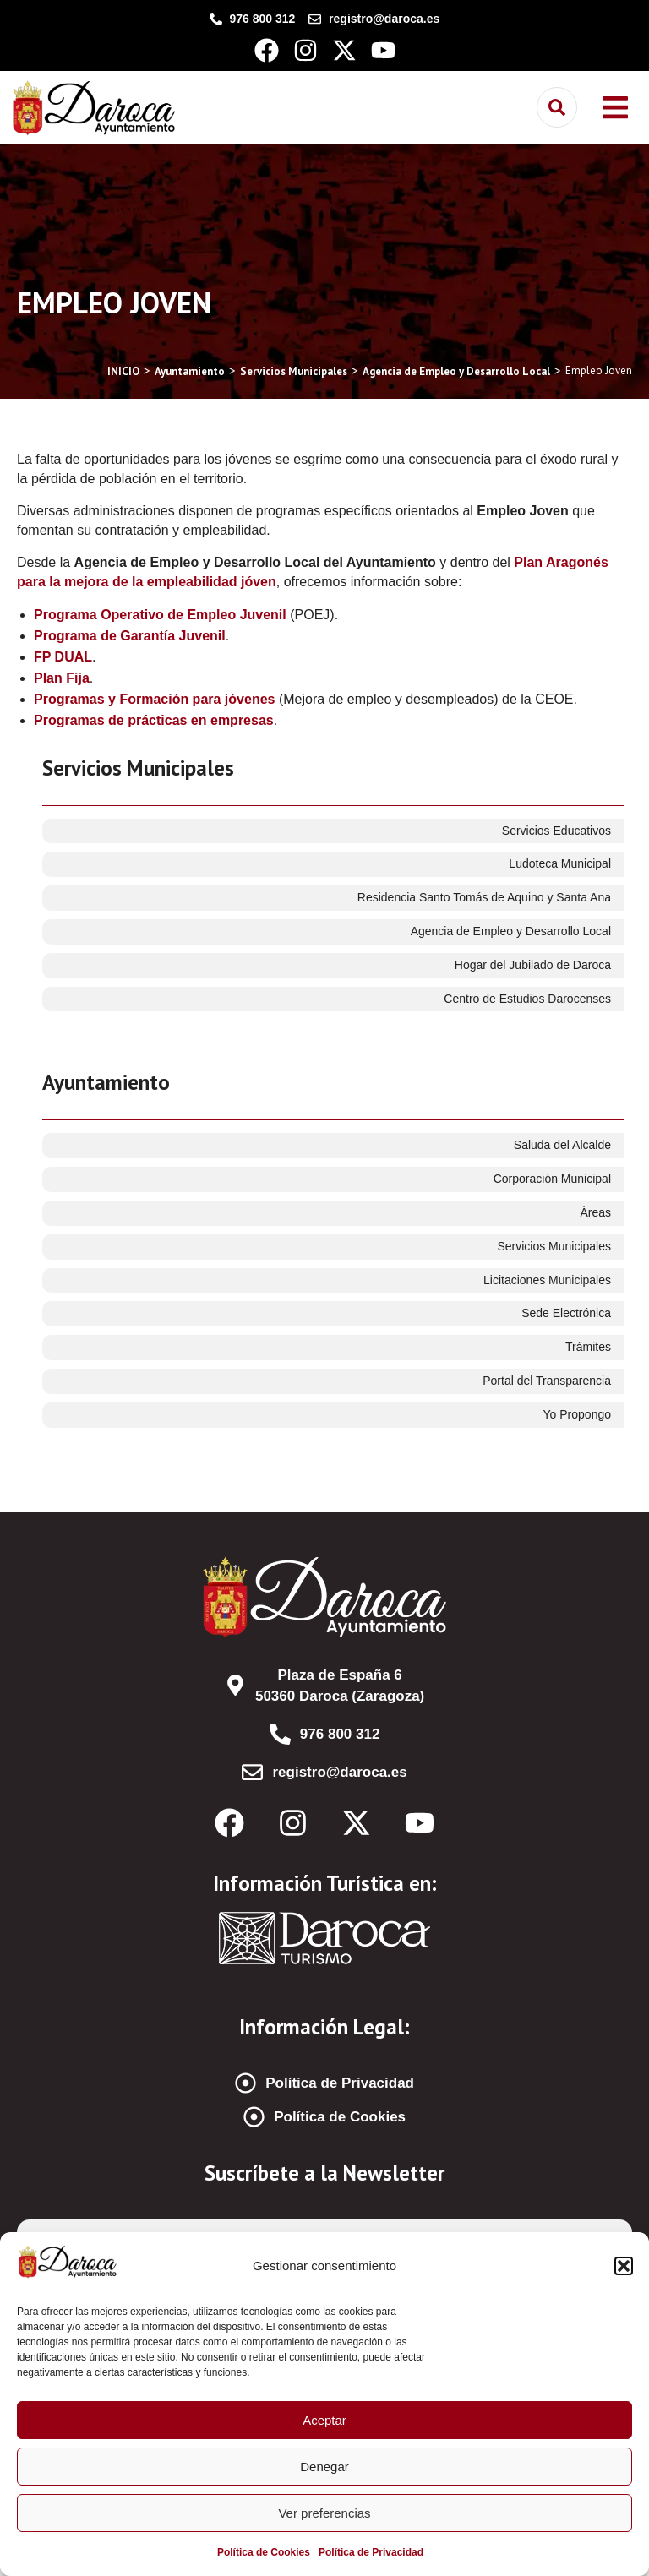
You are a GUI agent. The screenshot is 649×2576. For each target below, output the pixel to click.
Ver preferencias (324, 2513)
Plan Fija (62, 678)
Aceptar (324, 2420)
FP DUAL (63, 657)
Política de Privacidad (371, 2552)
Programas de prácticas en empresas (154, 720)
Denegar (324, 2466)
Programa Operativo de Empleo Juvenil (160, 614)
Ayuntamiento (106, 1082)
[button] (623, 2265)
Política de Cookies (263, 2552)
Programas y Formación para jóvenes (154, 699)
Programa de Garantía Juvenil (130, 636)
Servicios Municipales (138, 768)
